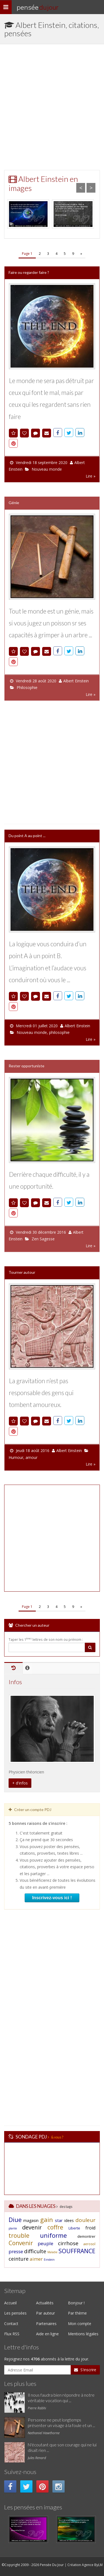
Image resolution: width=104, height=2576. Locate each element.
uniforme (53, 2235)
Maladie (52, 2252)
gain (46, 2219)
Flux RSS (11, 2333)
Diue (15, 2219)
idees (69, 2220)
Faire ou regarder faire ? (29, 272)
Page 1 (27, 253)
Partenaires (46, 2323)
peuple (45, 2243)
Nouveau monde (47, 469)
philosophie (59, 1032)
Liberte (74, 2228)
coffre (55, 2227)
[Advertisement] (52, 107)
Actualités (45, 2302)
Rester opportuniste (26, 1065)
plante (13, 2228)
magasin (31, 2220)
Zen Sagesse (43, 1238)
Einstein (49, 2259)
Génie (14, 502)
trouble (19, 2235)
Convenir (21, 2243)
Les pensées (15, 2313)
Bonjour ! (76, 2302)
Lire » (90, 476)
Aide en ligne (47, 2333)
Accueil (10, 2302)
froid (90, 2228)
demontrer (86, 2236)
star (59, 2220)
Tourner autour (22, 1272)
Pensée (37, 7)
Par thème (77, 2313)
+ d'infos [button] (20, 1783)
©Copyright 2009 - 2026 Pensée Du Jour (33, 2564)
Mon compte (79, 2323)
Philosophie (27, 687)
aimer (36, 2259)
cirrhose (68, 2243)
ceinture (19, 2258)
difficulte (35, 2251)
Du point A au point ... (27, 835)
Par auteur (45, 2313)
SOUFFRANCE (77, 2251)
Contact (11, 2323)
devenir (32, 2227)
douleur (85, 2220)
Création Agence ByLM (85, 2564)
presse (16, 2251)
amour (31, 1457)
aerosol (89, 2244)
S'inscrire (85, 2369)
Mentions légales (83, 2333)
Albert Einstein (76, 680)
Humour (16, 1457)
